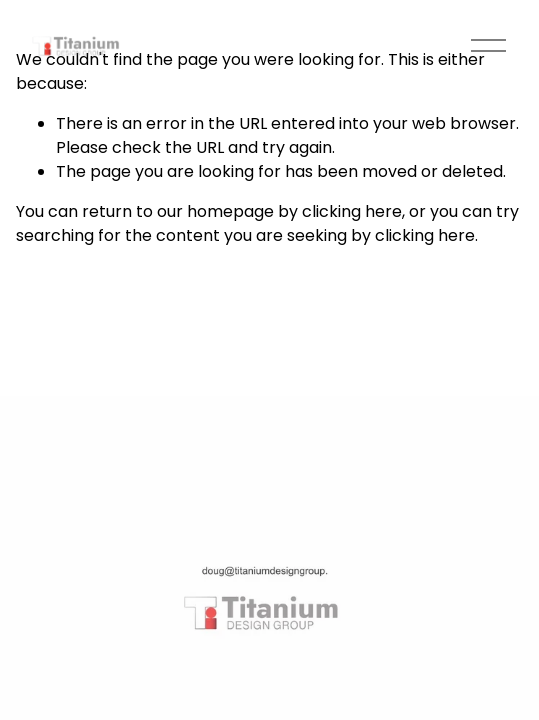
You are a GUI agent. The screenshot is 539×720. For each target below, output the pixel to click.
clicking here (352, 211)
